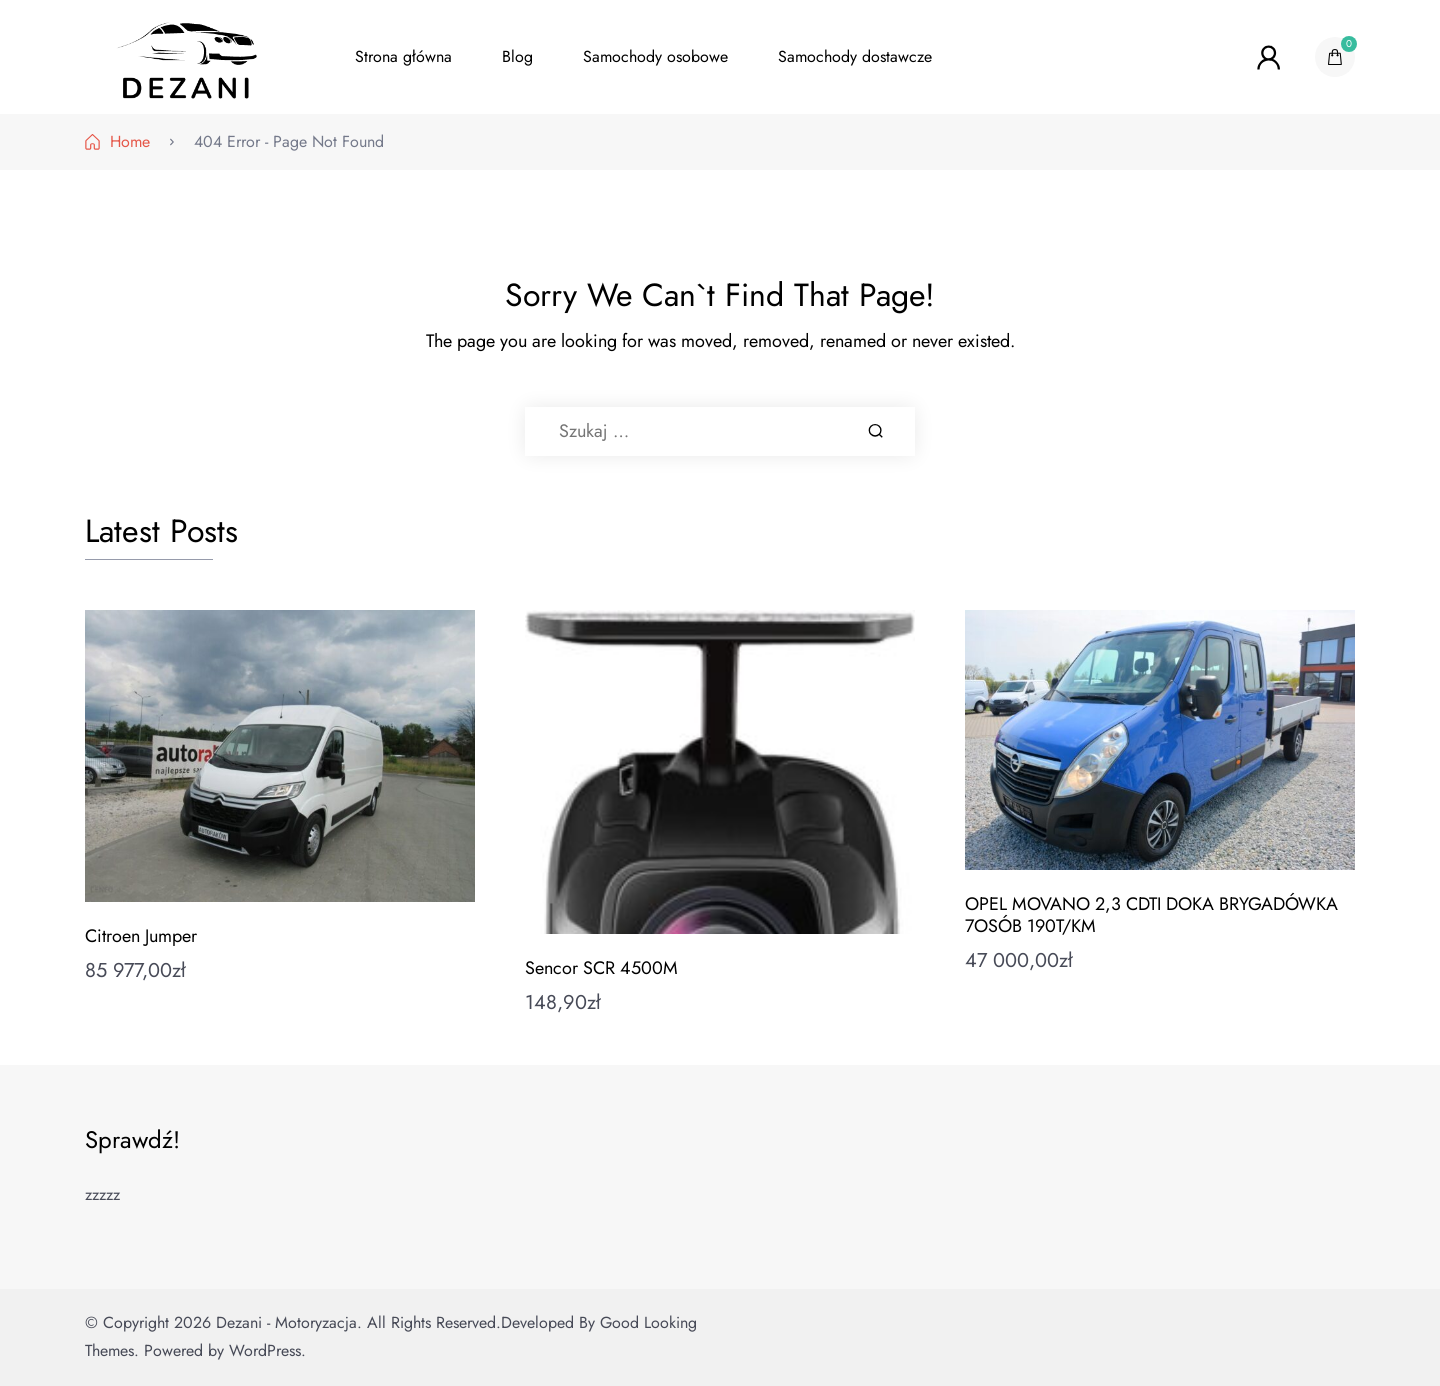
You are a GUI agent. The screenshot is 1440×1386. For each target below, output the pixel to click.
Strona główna (403, 56)
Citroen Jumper (141, 936)
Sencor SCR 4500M (601, 968)
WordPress (265, 1350)
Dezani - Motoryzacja (286, 1322)
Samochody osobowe (655, 56)
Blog (517, 56)
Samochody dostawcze (855, 56)
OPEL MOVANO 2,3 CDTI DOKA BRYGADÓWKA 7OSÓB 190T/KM (1151, 915)
